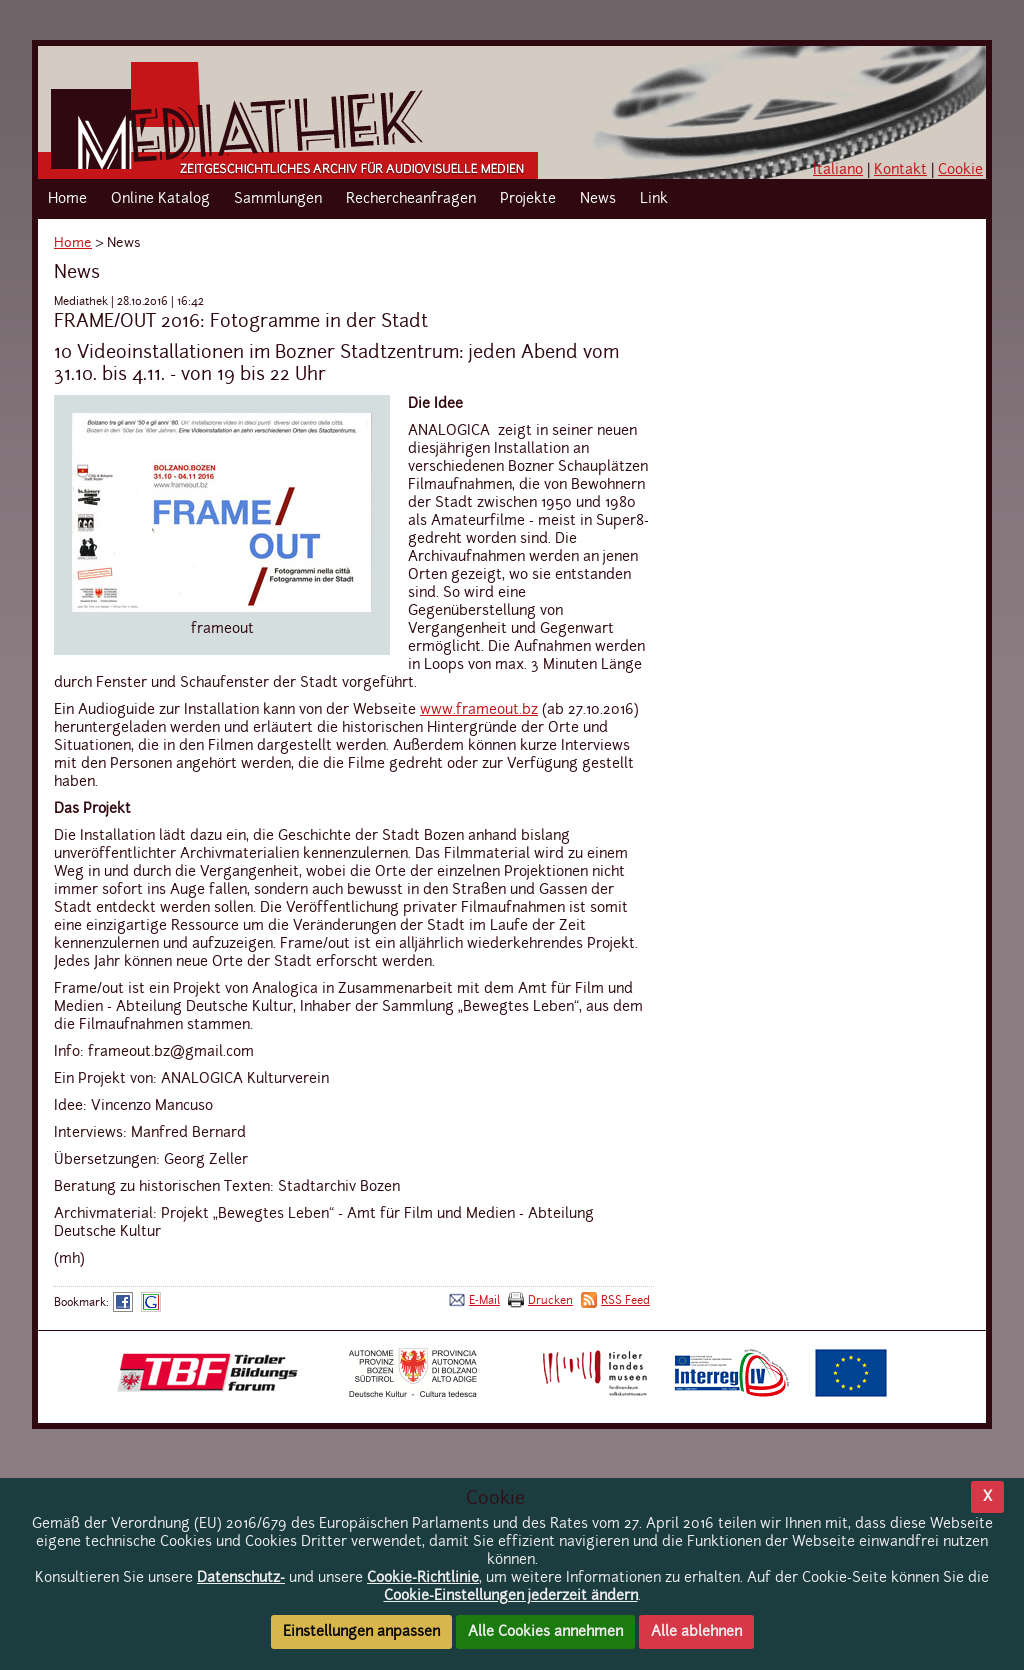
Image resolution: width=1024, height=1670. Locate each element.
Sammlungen (278, 199)
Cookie (960, 170)
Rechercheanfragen (411, 199)
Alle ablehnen (696, 1632)
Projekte (528, 199)
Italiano (838, 170)
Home (67, 199)
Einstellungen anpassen (361, 1632)
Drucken (550, 1301)
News (598, 199)
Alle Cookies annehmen (545, 1632)
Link (654, 199)
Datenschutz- (241, 1578)
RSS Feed (625, 1301)
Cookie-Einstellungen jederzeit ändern (511, 1596)
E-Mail (484, 1301)
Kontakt (900, 170)
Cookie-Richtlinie (423, 1578)
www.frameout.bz (479, 710)
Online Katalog (160, 199)
